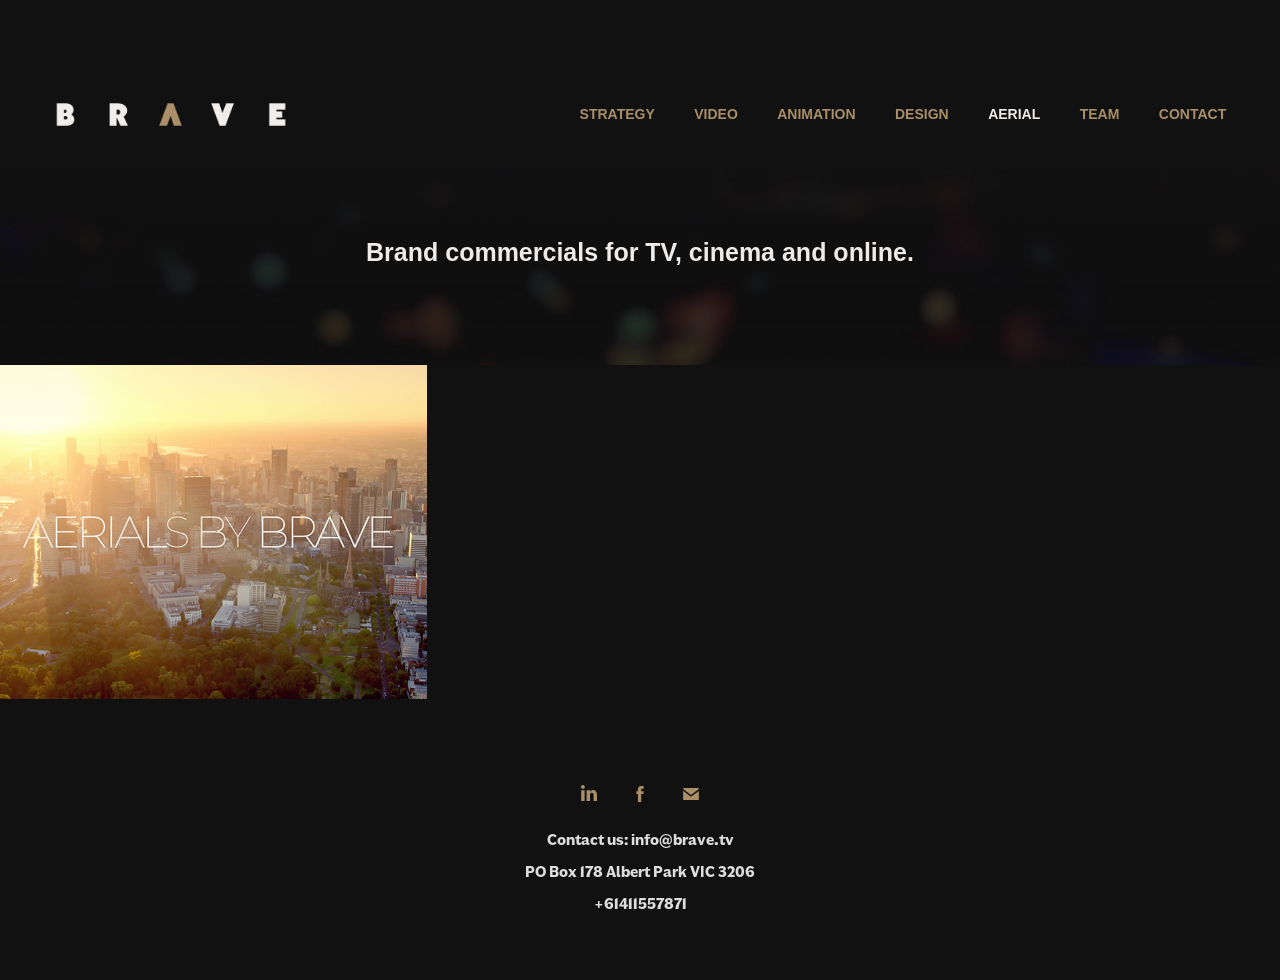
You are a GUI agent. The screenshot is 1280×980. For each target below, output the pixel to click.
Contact (1192, 114)
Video (716, 114)
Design (922, 114)
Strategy (617, 114)
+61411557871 (640, 903)
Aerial (1014, 114)
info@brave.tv (682, 839)
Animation (816, 114)
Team (1100, 114)
